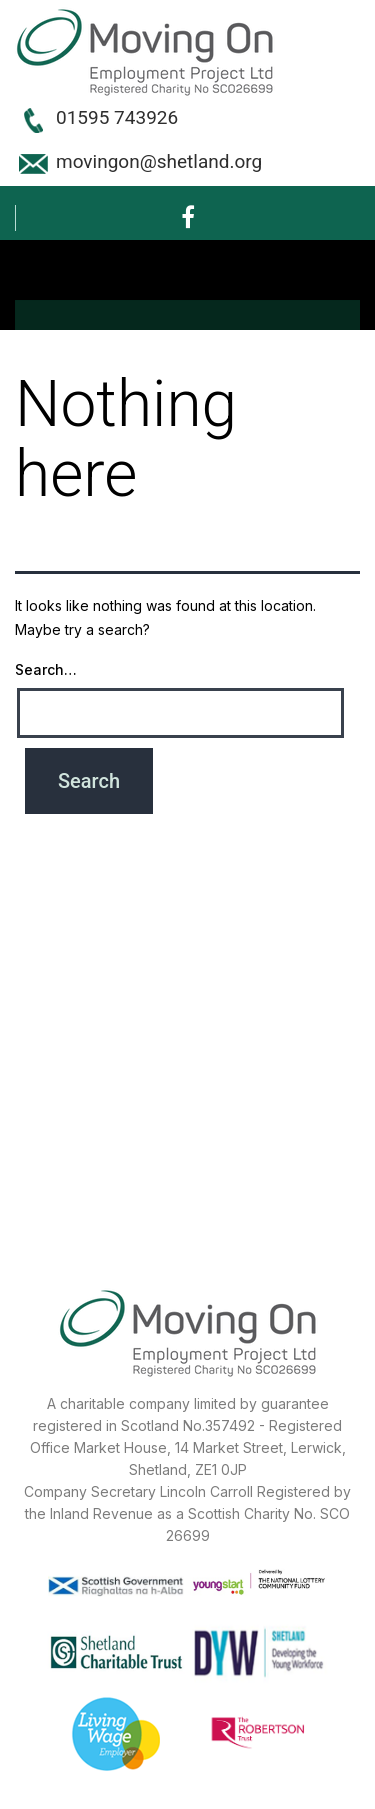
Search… (46, 669)
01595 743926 (117, 117)
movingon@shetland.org (159, 161)
